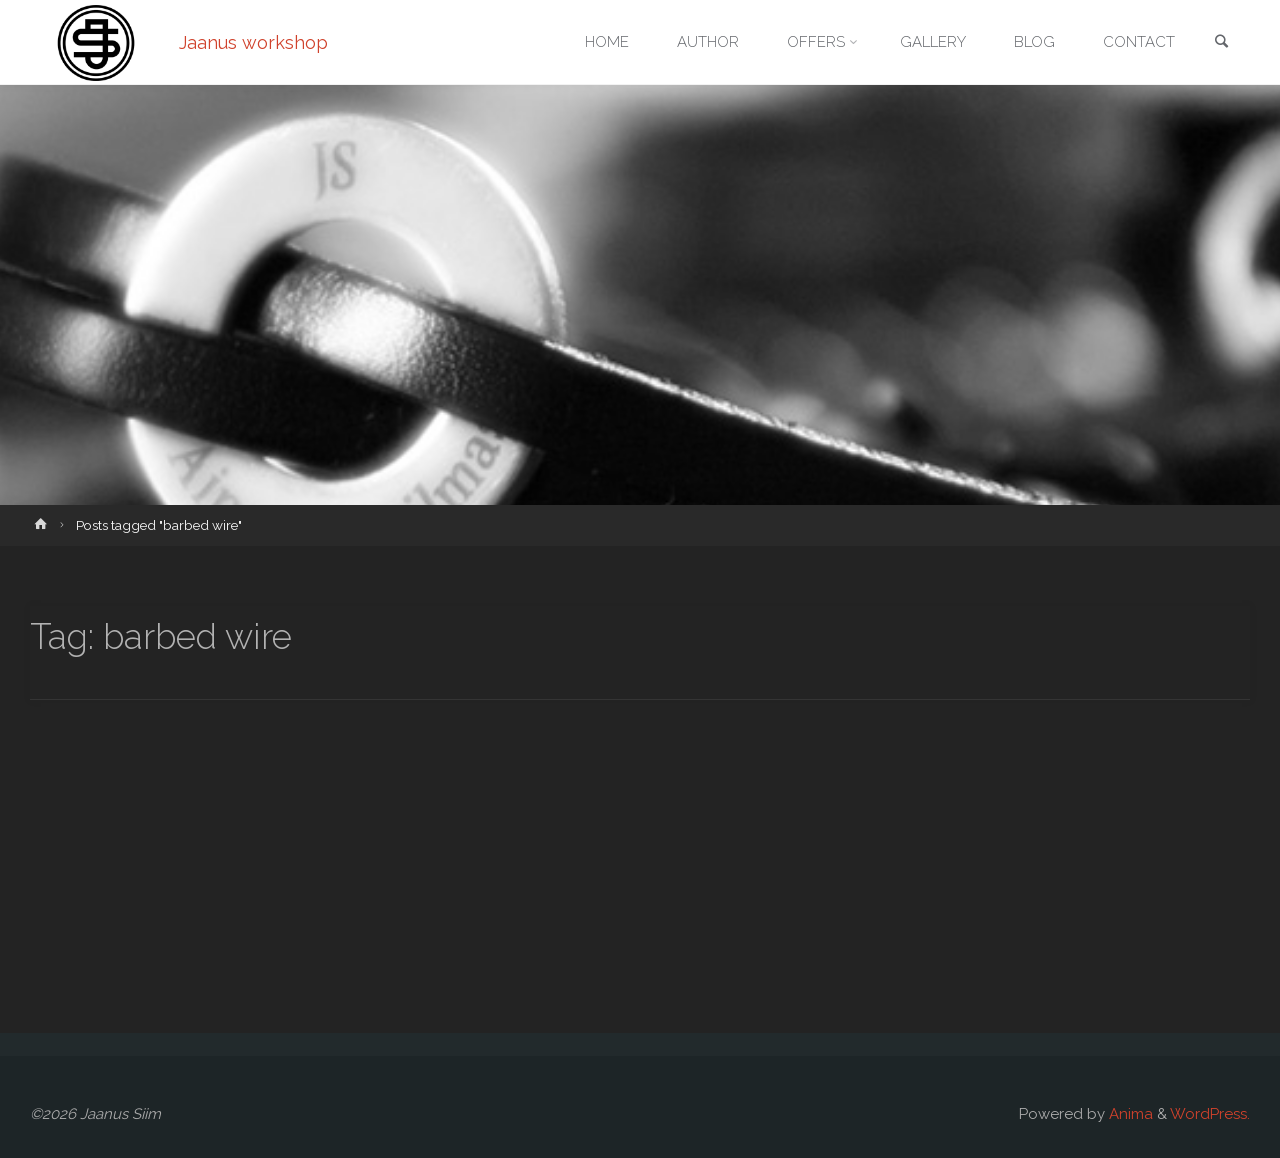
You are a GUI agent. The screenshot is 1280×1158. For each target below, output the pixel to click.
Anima (1129, 1114)
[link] (1221, 43)
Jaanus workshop (253, 42)
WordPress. (1210, 1114)
